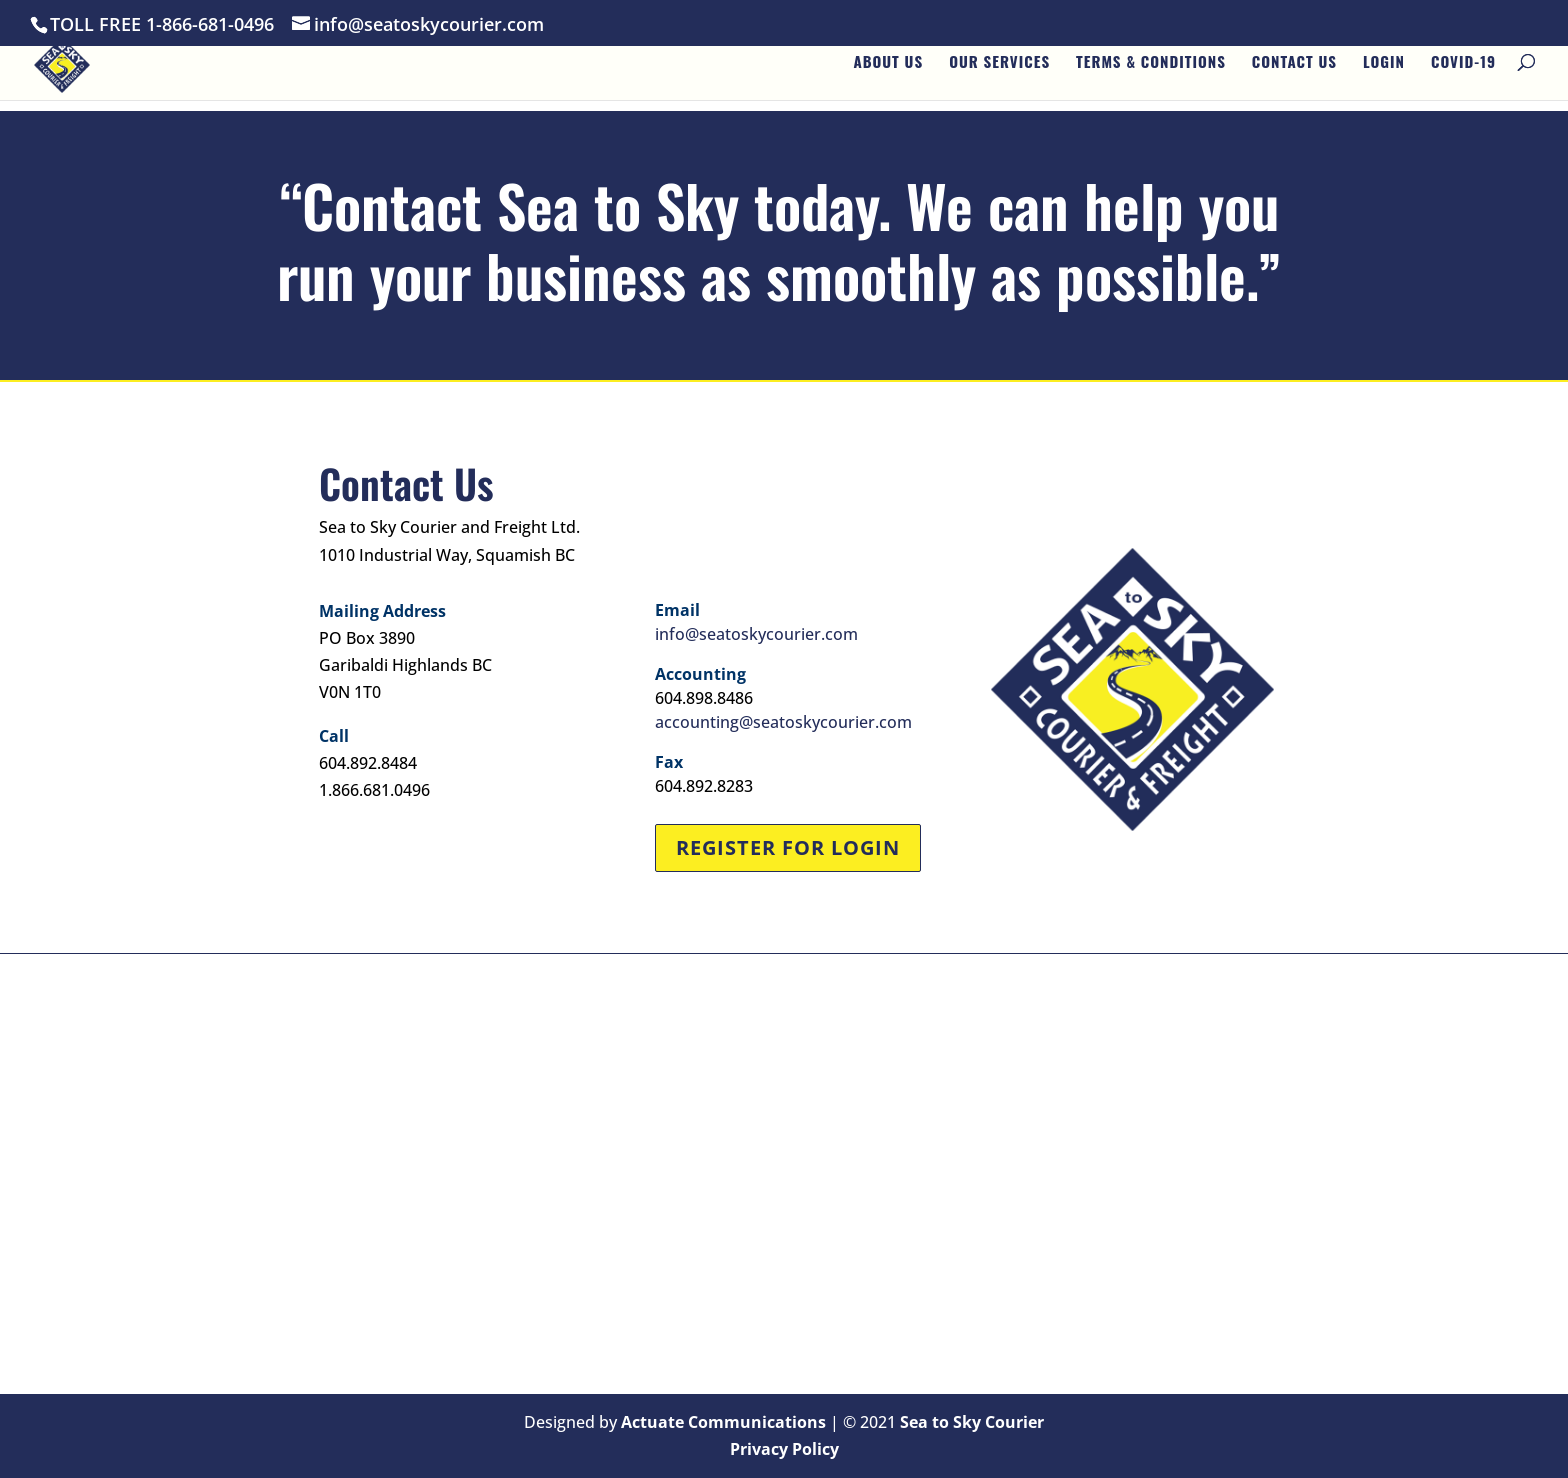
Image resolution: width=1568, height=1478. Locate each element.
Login (1384, 71)
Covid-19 (1463, 71)
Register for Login (788, 847)
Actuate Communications (723, 1422)
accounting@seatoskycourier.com (783, 722)
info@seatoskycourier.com (756, 634)
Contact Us (1294, 71)
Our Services (999, 71)
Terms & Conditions (1151, 71)
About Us (888, 71)
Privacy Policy (784, 1449)
